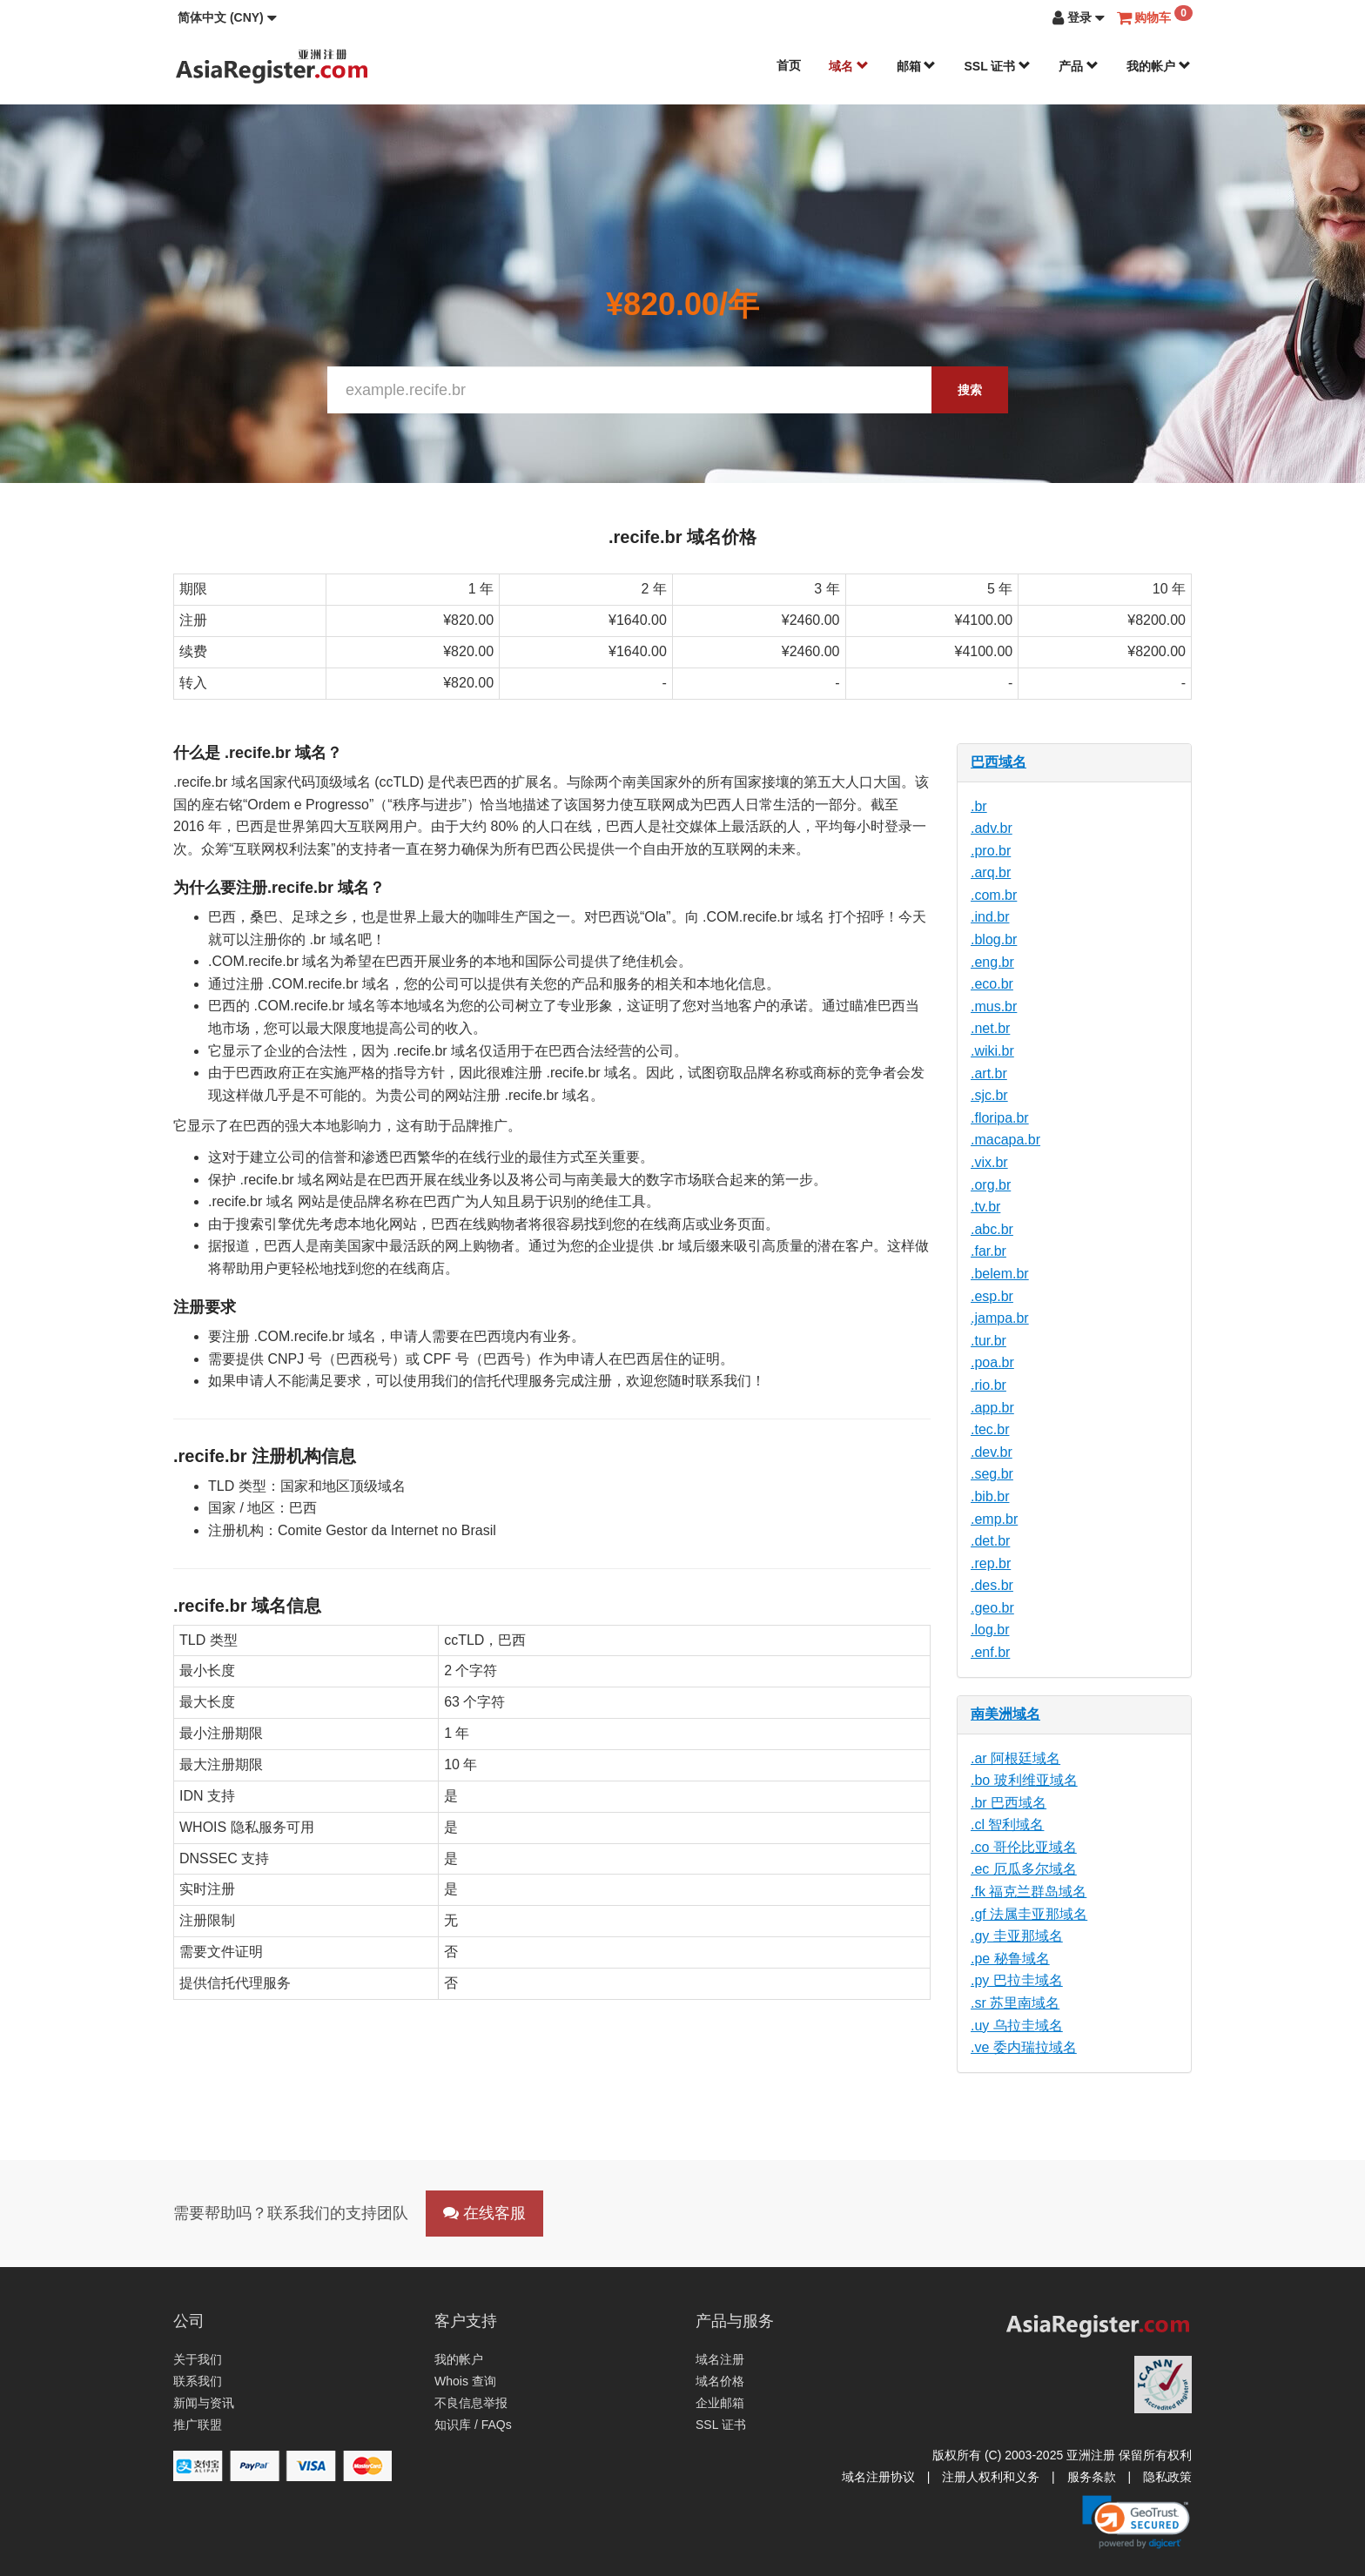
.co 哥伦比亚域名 (1024, 1847)
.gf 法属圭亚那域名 (1029, 1914)
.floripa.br (1000, 1117)
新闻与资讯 (203, 2403)
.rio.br (988, 1385)
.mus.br (994, 1006)
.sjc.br (989, 1095)
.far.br (988, 1251)
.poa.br (992, 1362)
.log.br (990, 1629)
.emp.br (994, 1519)
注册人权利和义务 (990, 2477)
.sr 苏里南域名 (1015, 2003)
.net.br (990, 1028)
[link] (1136, 2522)
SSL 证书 (997, 66)
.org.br (991, 1184)
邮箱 (917, 66)
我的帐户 (1158, 66)
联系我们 (197, 2381)
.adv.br (991, 828)
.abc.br (992, 1229)
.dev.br (991, 1452)
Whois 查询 (465, 2381)
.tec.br (990, 1429)
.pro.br (991, 850)
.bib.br (990, 1496)
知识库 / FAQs (473, 2425)
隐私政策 (1167, 2477)
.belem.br (1000, 1273)
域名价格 (720, 2381)
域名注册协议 (878, 2477)
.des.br (992, 1585)
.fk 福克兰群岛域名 (1028, 1891)
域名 (849, 66)
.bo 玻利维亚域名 (1024, 1780)
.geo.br (992, 1607)
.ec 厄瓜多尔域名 (1024, 1869)
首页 (789, 65)
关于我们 (197, 2359)
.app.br (992, 1407)
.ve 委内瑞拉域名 (1024, 2047)
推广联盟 (197, 2425)
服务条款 (1091, 2477)
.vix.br (989, 1162)
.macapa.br (1005, 1139)
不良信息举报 (471, 2403)
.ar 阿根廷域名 (1015, 1758)
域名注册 (720, 2359)
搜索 (970, 390)
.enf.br (990, 1652)
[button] (227, 17)
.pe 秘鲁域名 (1010, 1958)
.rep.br (991, 1563)
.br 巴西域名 (1008, 1802)
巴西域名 (998, 762)
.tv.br (985, 1206)
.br (979, 806)
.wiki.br (992, 1050)
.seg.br (992, 1473)
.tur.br (988, 1340)
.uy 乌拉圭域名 (1017, 2025)
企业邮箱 (720, 2403)
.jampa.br (1000, 1318)
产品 (1079, 66)
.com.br (994, 895)
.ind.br (990, 916)
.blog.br (994, 939)
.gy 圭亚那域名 (1017, 1936)
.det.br (990, 1540)
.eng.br (992, 962)
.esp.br (992, 1296)
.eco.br (992, 983)
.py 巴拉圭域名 (1017, 1980)
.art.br (989, 1073)
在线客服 (484, 2213)
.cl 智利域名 (1007, 1824)
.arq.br (991, 872)
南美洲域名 (1005, 1714)
